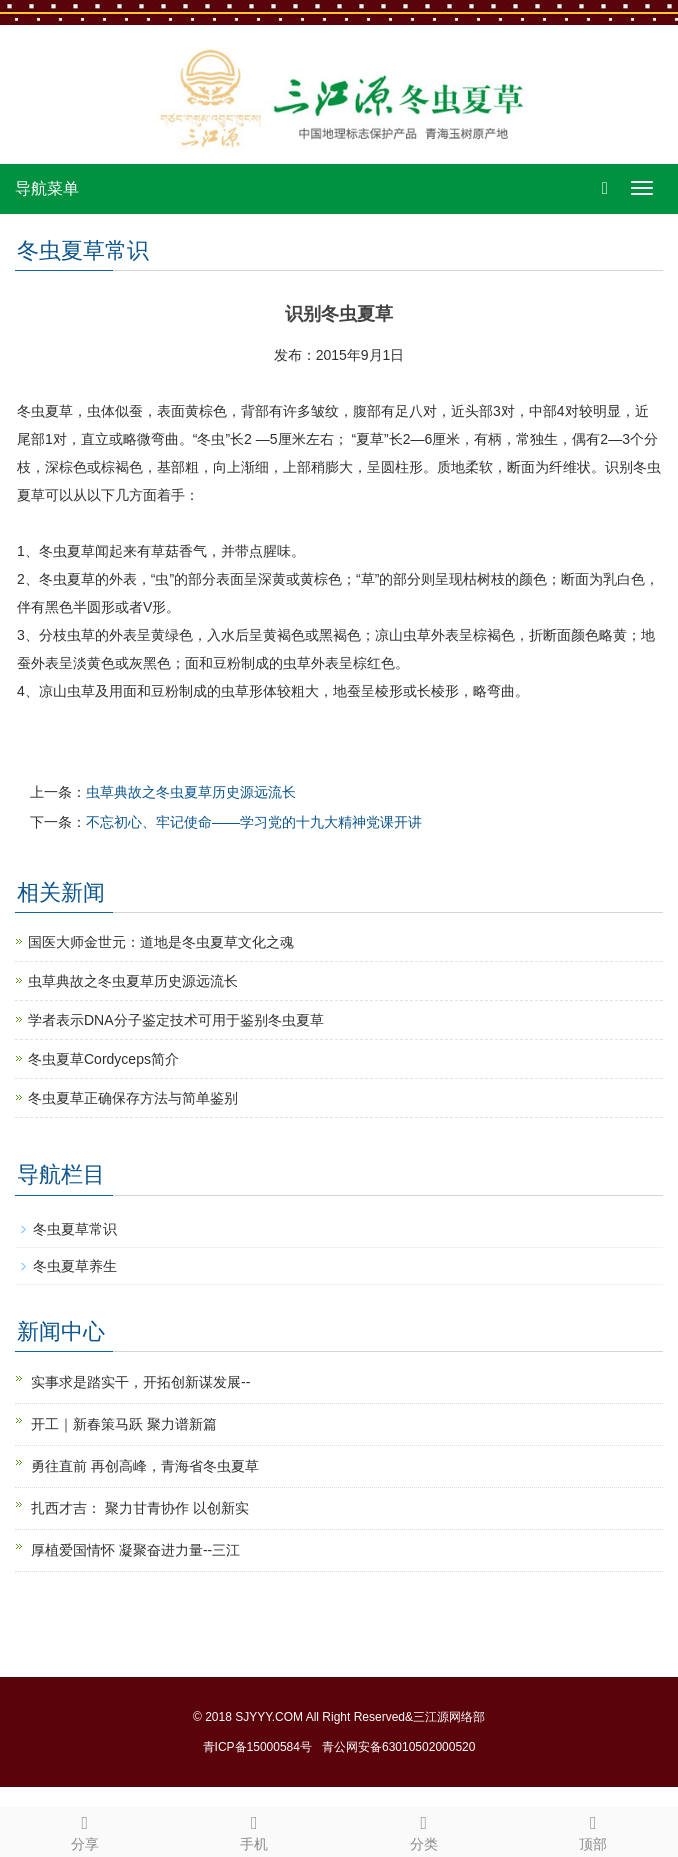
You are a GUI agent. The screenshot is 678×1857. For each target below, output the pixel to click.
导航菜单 (47, 188)
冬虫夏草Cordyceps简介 (103, 1059)
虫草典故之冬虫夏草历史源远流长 (191, 792)
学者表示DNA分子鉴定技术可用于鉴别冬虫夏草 (176, 1020)
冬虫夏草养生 (75, 1266)
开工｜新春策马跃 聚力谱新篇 (124, 1424)
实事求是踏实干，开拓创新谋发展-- (140, 1382)
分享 (85, 1830)
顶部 (594, 1830)
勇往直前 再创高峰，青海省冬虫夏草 (145, 1466)
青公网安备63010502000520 (398, 1747)
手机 (255, 1830)
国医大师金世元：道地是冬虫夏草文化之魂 (161, 942)
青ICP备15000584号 (257, 1747)
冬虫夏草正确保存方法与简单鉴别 (133, 1098)
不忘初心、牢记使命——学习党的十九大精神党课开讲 (254, 822)
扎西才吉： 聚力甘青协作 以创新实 (140, 1508)
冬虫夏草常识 (75, 1229)
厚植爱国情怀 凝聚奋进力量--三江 (135, 1550)
